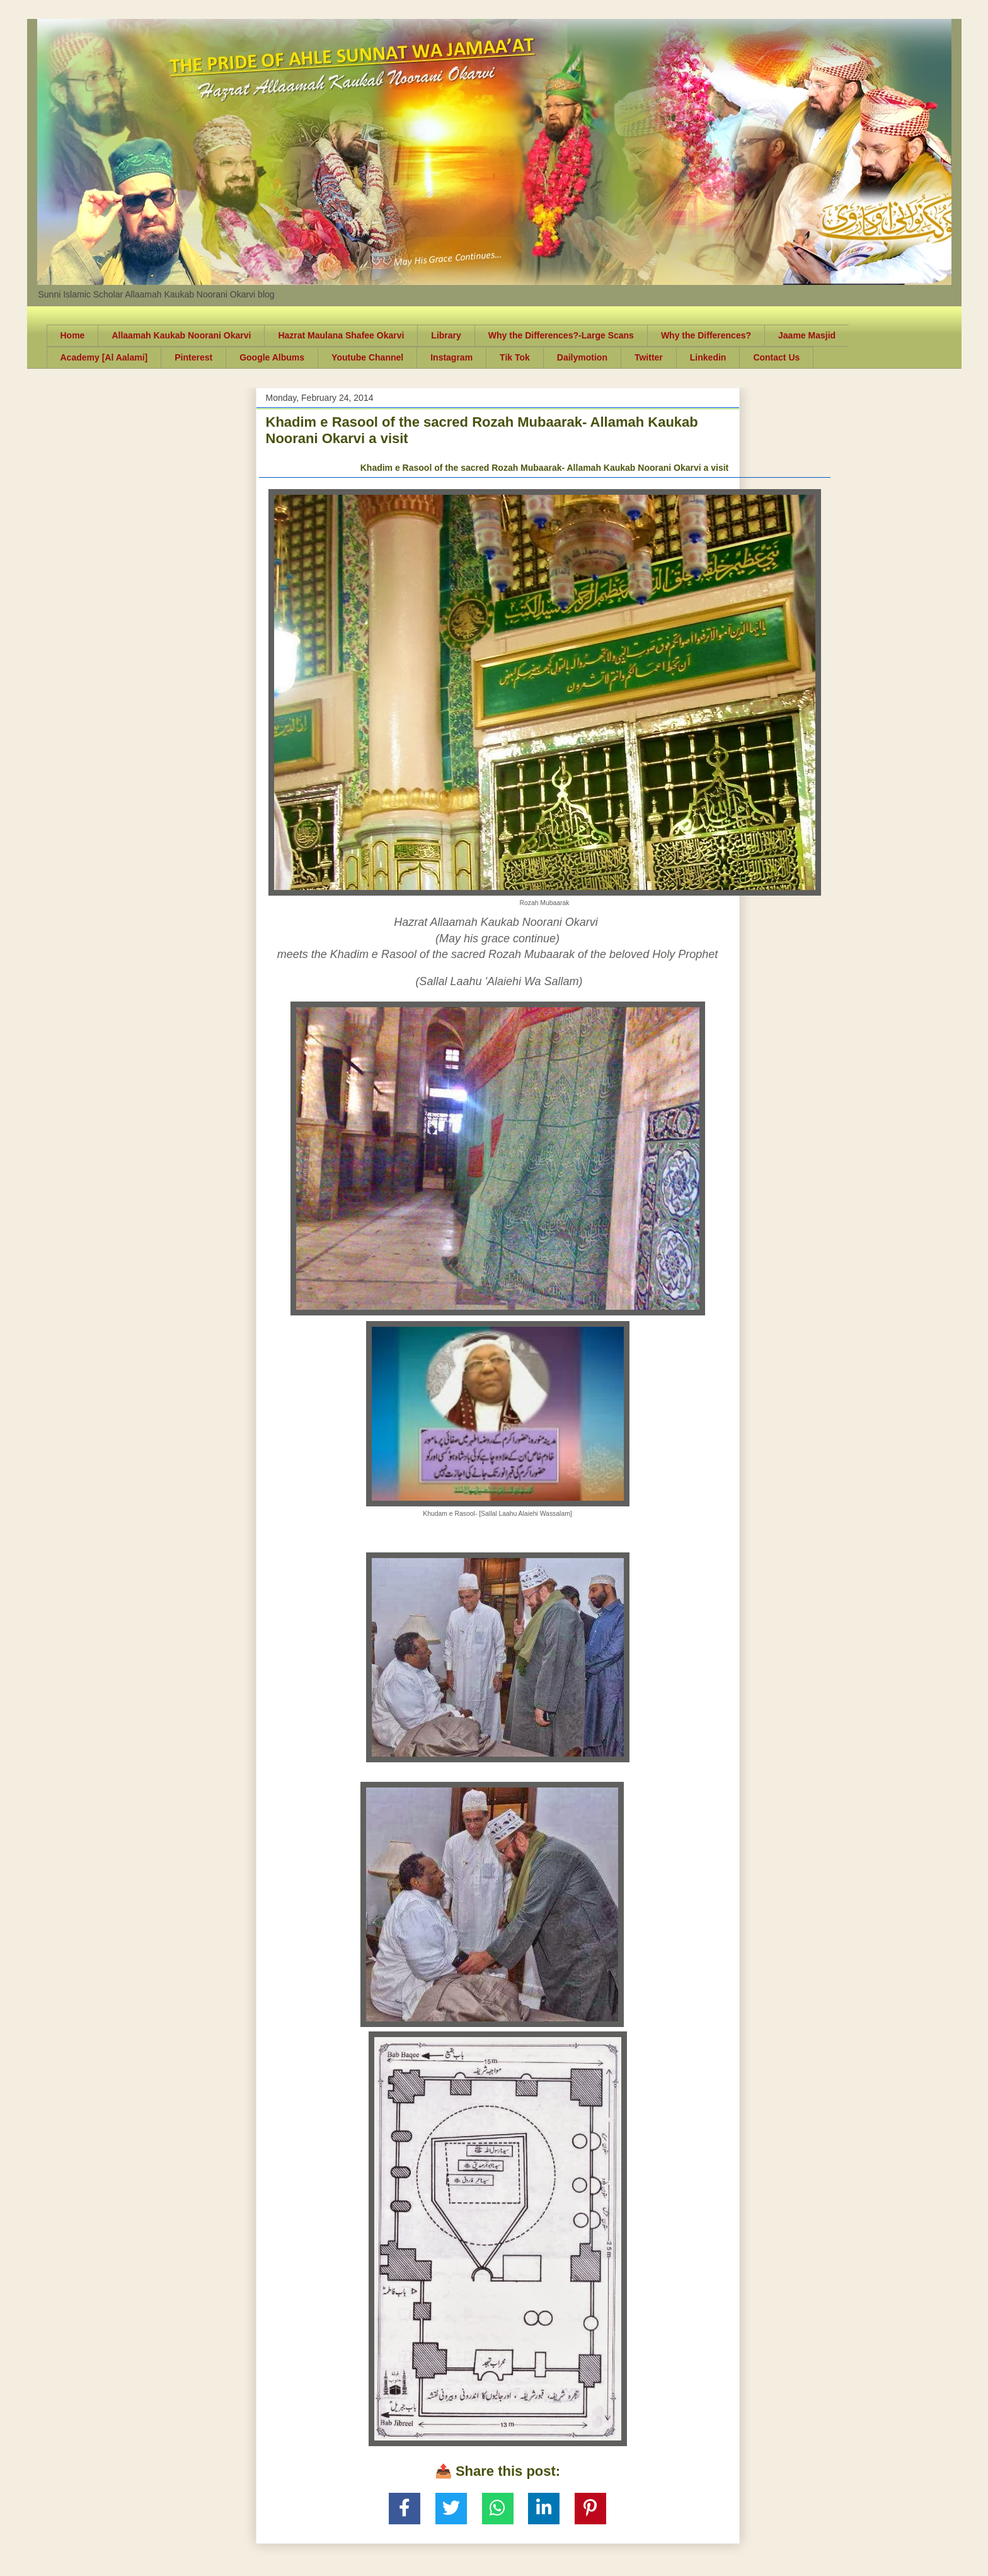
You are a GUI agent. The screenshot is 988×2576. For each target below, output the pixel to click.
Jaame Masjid (807, 335)
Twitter (649, 357)
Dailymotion (582, 357)
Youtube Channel (367, 357)
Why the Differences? (706, 335)
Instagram (451, 357)
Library (446, 335)
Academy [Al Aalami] (104, 357)
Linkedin (708, 357)
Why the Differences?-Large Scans (561, 335)
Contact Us (776, 357)
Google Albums (271, 357)
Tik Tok (515, 357)
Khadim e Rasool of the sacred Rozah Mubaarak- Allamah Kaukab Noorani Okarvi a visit (544, 468)
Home (72, 335)
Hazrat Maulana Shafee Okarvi (341, 335)
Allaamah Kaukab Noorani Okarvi (181, 335)
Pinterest (193, 357)
